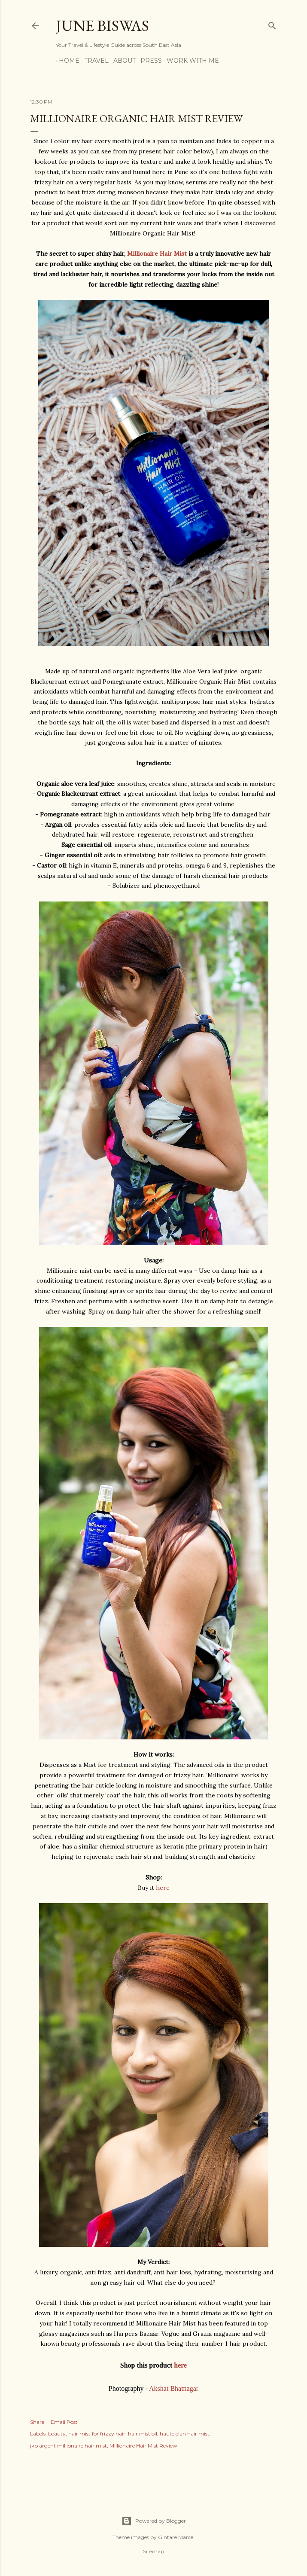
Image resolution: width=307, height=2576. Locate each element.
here (163, 1888)
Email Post (64, 2422)
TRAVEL (93, 60)
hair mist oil (142, 2433)
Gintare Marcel (176, 2537)
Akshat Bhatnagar (173, 2388)
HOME (66, 60)
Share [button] (37, 2422)
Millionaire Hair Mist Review (143, 2445)
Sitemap (153, 2551)
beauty (57, 2433)
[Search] (272, 23)
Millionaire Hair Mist (157, 253)
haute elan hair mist (185, 2433)
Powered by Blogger (154, 2521)
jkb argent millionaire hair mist (68, 2445)
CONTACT (236, 60)
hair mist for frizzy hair (96, 2433)
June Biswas (102, 25)
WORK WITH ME (190, 60)
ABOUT (121, 60)
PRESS (148, 60)
